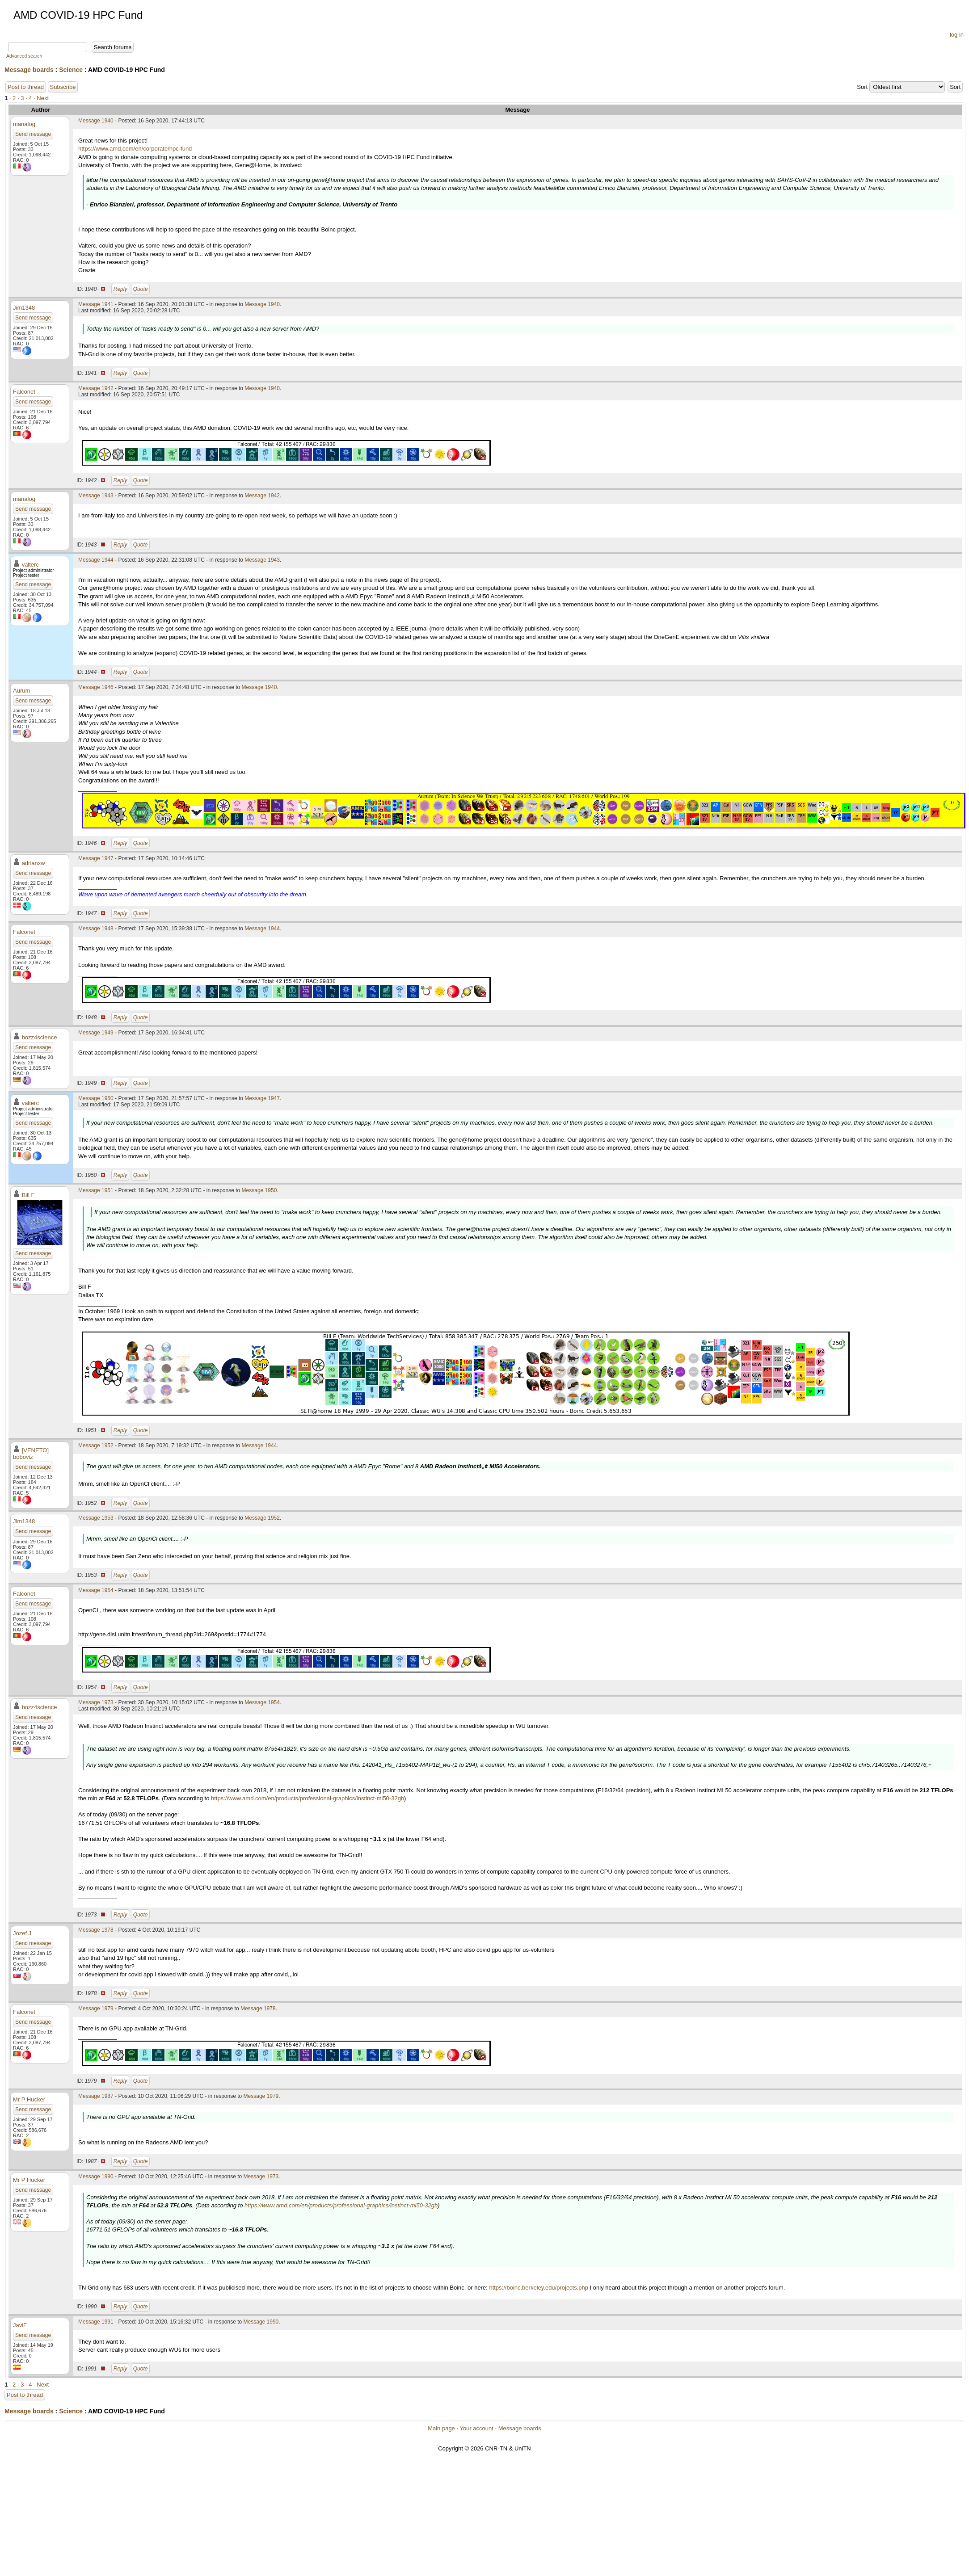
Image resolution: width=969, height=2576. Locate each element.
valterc (30, 564)
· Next (41, 98)
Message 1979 (96, 2008)
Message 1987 (96, 2096)
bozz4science (39, 1037)
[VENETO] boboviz (31, 1453)
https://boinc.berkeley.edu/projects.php (538, 2287)
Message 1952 (96, 1445)
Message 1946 (96, 687)
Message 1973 (96, 1702)
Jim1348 (24, 307)
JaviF (20, 2325)
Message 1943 (96, 495)
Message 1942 (96, 388)
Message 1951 (96, 1190)
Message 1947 (96, 858)
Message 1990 (96, 2176)
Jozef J (22, 1933)
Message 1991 (96, 2322)
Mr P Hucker (29, 2099)
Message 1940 (96, 121)
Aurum (21, 690)
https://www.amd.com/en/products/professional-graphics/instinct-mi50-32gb (307, 1798)
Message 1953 (96, 1518)
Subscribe (63, 87)
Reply (120, 289)
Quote (140, 289)
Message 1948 (96, 928)
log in (957, 34)
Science (71, 69)
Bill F (28, 1195)
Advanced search (24, 56)
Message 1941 (96, 304)
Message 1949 (96, 1033)
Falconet (24, 391)
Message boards (29, 69)
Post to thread (26, 87)
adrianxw (33, 863)
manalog (24, 124)
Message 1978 (96, 1930)
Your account (476, 2428)
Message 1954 (96, 1590)
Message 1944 (96, 560)
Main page (441, 2428)
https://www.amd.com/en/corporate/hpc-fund (135, 148)
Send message (33, 134)
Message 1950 (96, 1098)
